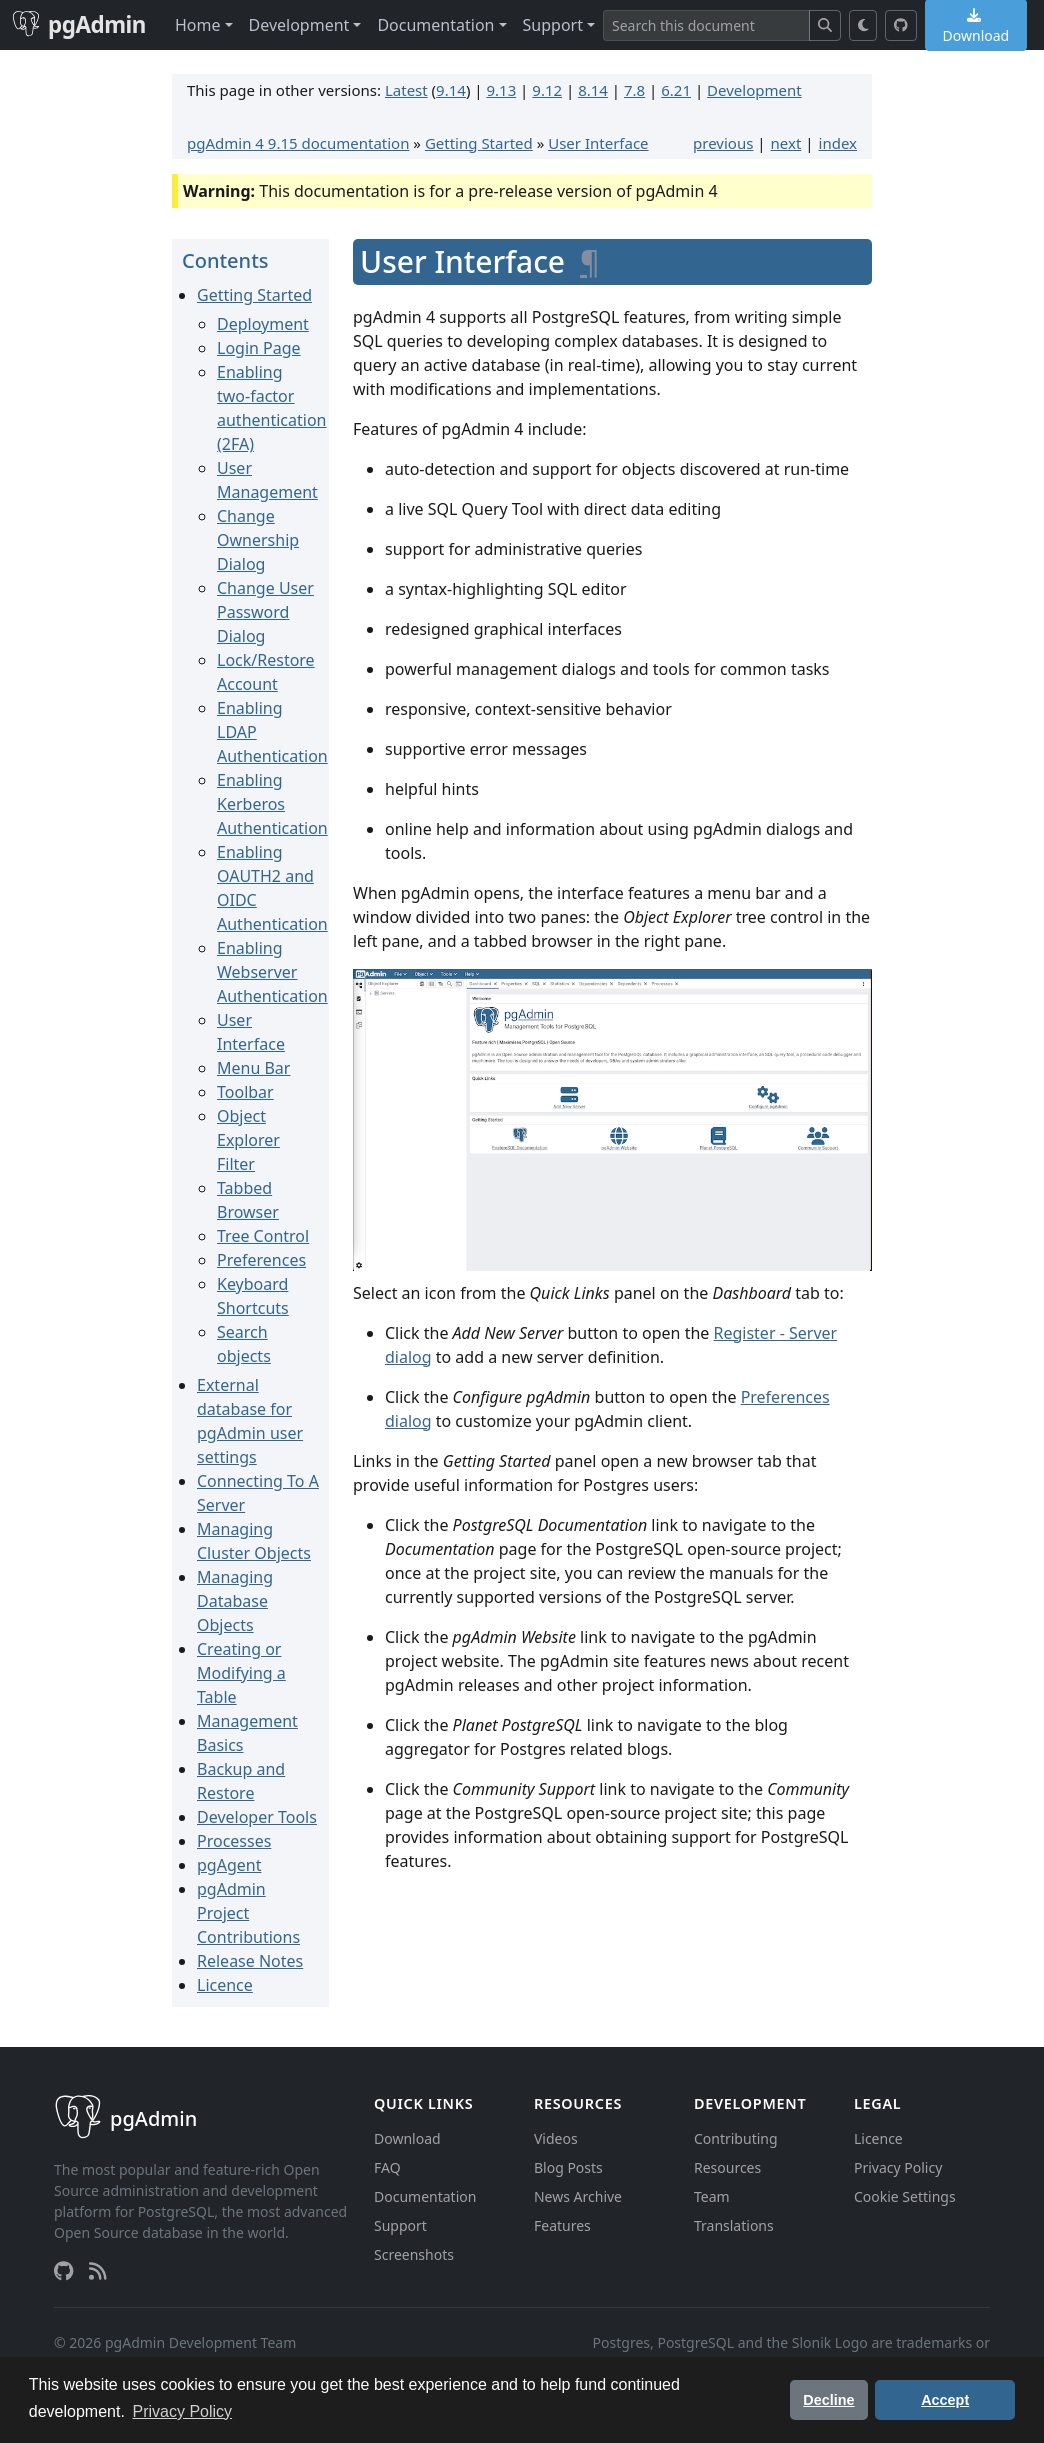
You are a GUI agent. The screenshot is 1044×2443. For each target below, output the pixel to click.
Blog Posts (568, 2167)
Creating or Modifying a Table (241, 1673)
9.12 (547, 90)
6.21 (676, 90)
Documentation (425, 2196)
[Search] (706, 25)
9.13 (501, 90)
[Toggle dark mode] (863, 25)
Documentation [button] (435, 25)
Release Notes (250, 1961)
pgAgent (229, 1865)
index (838, 143)
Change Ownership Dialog (258, 540)
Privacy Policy (898, 2167)
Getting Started (479, 143)
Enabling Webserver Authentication (272, 972)
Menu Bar (253, 1068)
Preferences (261, 1260)
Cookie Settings (905, 2196)
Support (400, 2225)
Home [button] (198, 25)
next (786, 143)
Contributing (736, 2138)
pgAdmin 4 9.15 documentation (298, 143)
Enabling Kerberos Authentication (272, 804)
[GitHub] (901, 25)
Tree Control (263, 1236)
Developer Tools (257, 1817)
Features (562, 2225)
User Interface (598, 143)
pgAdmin (79, 24)
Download (407, 2138)
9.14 (451, 90)
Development (754, 90)
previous (723, 143)
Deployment (263, 324)
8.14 (593, 90)
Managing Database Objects (235, 1601)
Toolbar (245, 1092)
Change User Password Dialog (265, 612)
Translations (734, 2225)
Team (712, 2196)
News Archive (578, 2196)
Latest (406, 90)
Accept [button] (945, 2400)
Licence (225, 1985)
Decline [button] (828, 2400)
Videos (556, 2138)
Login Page (259, 348)
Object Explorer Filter (248, 1140)
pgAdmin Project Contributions (248, 1913)
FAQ (387, 2167)
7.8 (634, 90)
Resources (727, 2167)
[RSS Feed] (98, 2271)
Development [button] (299, 25)
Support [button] (553, 25)
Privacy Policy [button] (183, 2411)
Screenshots (414, 2254)
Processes (234, 1841)
